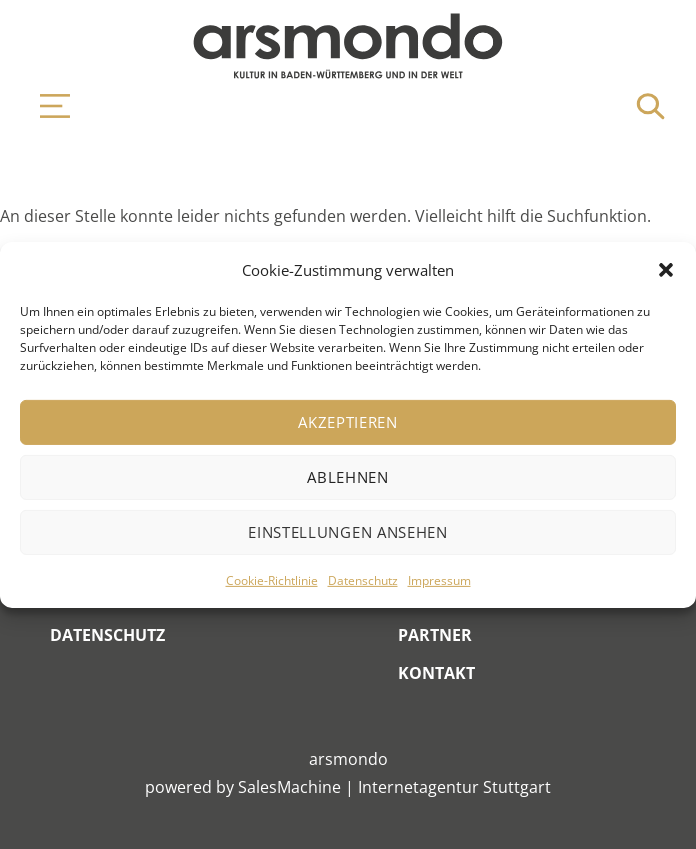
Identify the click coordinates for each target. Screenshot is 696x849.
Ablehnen (348, 477)
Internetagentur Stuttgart (454, 787)
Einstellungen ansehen (348, 532)
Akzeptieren (348, 422)
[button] (666, 270)
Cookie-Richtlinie (272, 580)
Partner (435, 635)
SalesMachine (289, 787)
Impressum (439, 580)
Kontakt (436, 673)
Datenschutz (363, 580)
